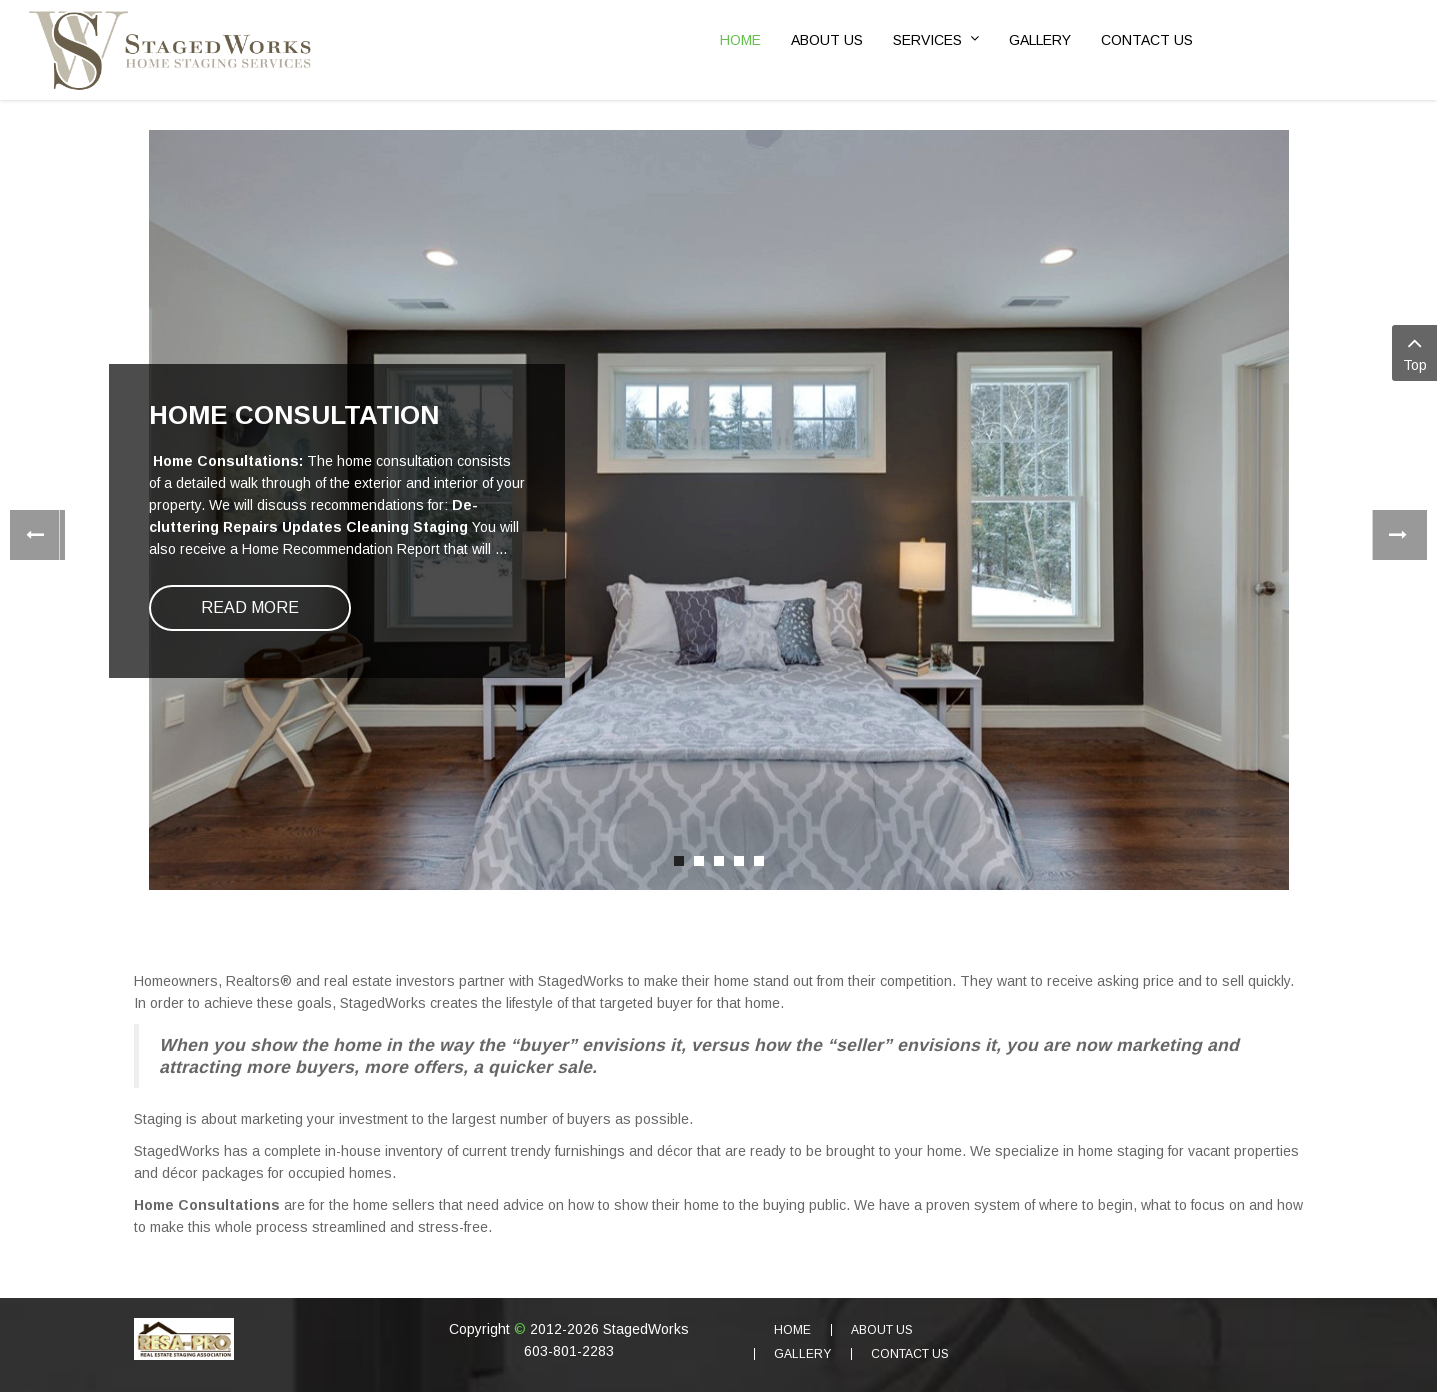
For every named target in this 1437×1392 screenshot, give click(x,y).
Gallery (802, 1354)
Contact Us (910, 1354)
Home (792, 1330)
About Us (882, 1330)
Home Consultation (294, 415)
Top (1414, 351)
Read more (250, 607)
